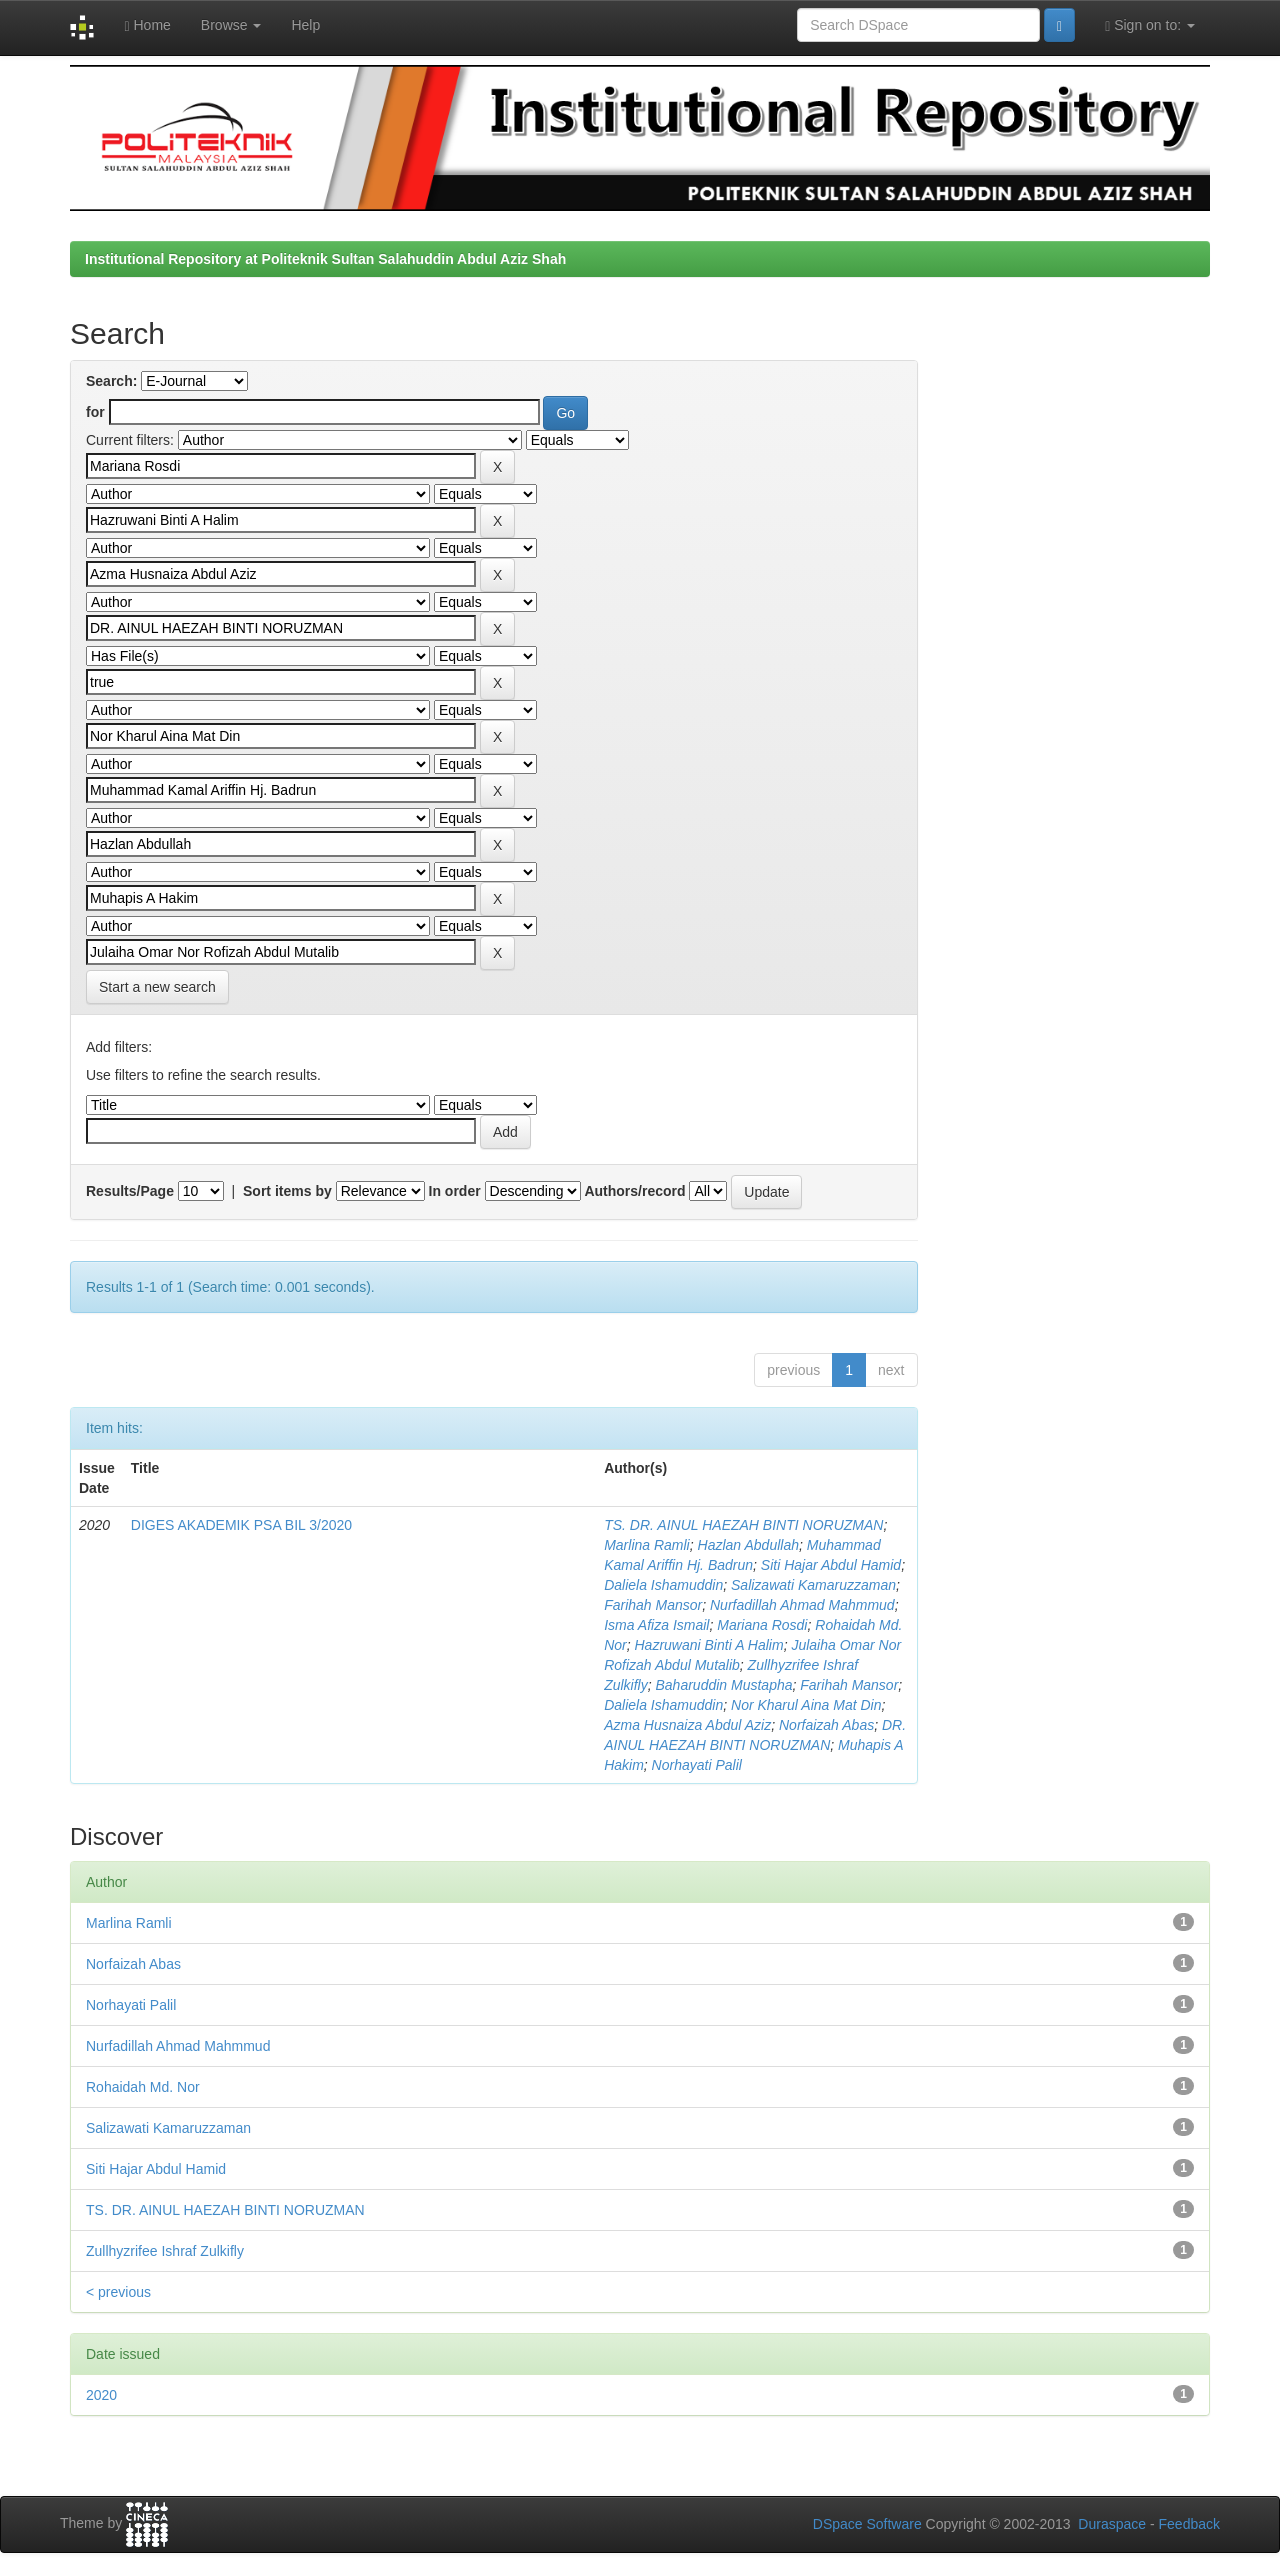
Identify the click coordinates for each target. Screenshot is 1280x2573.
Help (305, 25)
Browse (231, 25)
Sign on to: (1150, 25)
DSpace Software (867, 2524)
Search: (111, 381)
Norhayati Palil (697, 1765)
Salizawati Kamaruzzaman (813, 1585)
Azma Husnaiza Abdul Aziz (687, 1725)
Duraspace (1112, 2524)
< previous (118, 2292)
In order (455, 1191)
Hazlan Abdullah (748, 1545)
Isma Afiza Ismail (656, 1625)
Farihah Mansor (653, 1605)
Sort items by (287, 1191)
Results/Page (130, 1191)
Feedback (1189, 2524)
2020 (101, 2395)
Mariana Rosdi (762, 1625)
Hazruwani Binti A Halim (709, 1645)
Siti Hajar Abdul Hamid (831, 1565)
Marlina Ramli (647, 1545)
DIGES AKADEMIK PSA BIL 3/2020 (241, 1525)
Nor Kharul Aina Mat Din (806, 1705)
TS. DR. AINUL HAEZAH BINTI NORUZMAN (743, 1525)
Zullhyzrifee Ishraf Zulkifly (165, 2251)
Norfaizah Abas (826, 1725)
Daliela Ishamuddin (663, 1585)
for (95, 412)
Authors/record (634, 1191)
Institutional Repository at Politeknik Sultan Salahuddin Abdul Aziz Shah (325, 259)
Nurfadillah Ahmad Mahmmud (802, 1605)
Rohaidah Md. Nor (143, 2087)
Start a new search (157, 987)
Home (147, 25)
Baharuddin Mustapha (724, 1685)
